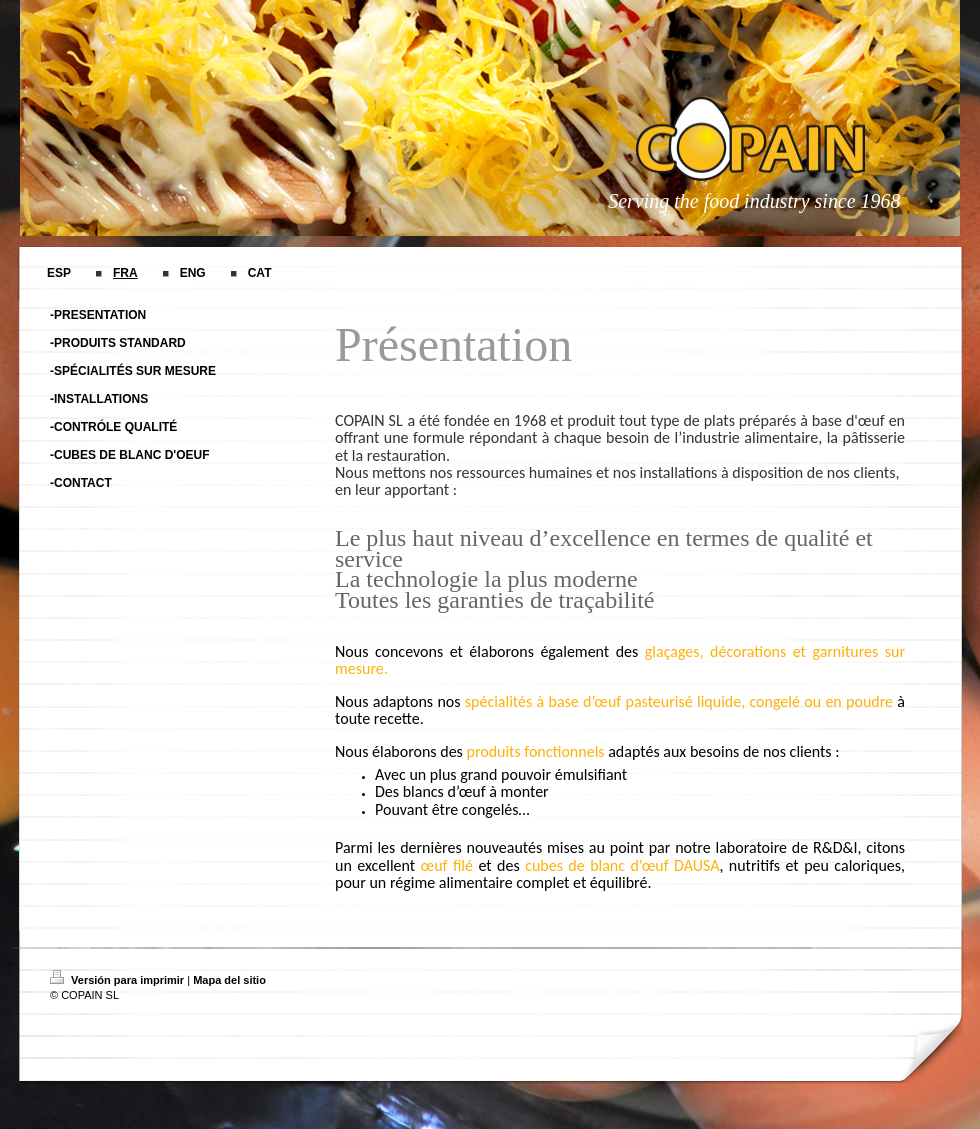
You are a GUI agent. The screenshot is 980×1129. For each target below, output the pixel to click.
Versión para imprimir (118, 980)
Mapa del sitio (229, 980)
